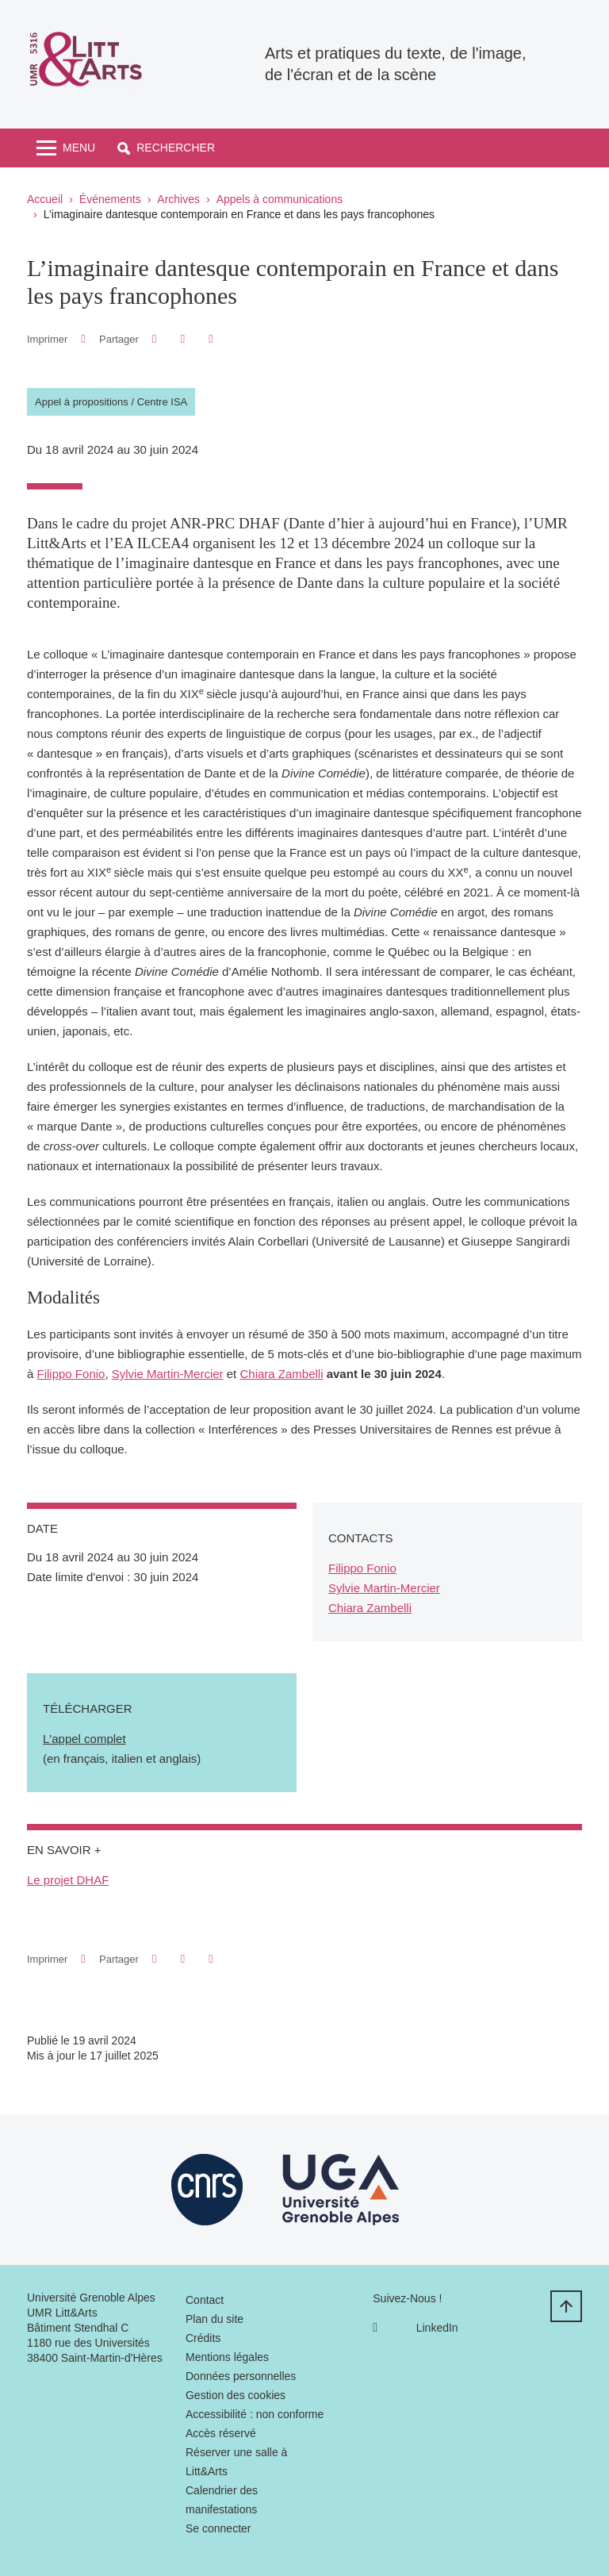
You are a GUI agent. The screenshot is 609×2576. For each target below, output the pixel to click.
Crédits (203, 2338)
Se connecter (218, 2528)
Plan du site (214, 2319)
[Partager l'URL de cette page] (210, 339)
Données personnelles (241, 2376)
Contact (205, 2300)
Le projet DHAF (68, 1880)
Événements (110, 199)
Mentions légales (227, 2357)
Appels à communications (279, 199)
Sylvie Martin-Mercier (168, 1373)
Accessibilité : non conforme (255, 2414)
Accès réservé (221, 2433)
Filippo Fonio (71, 1373)
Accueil (45, 199)
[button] (166, 148)
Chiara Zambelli (281, 1373)
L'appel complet (84, 1738)
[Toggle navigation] (66, 148)
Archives (178, 199)
